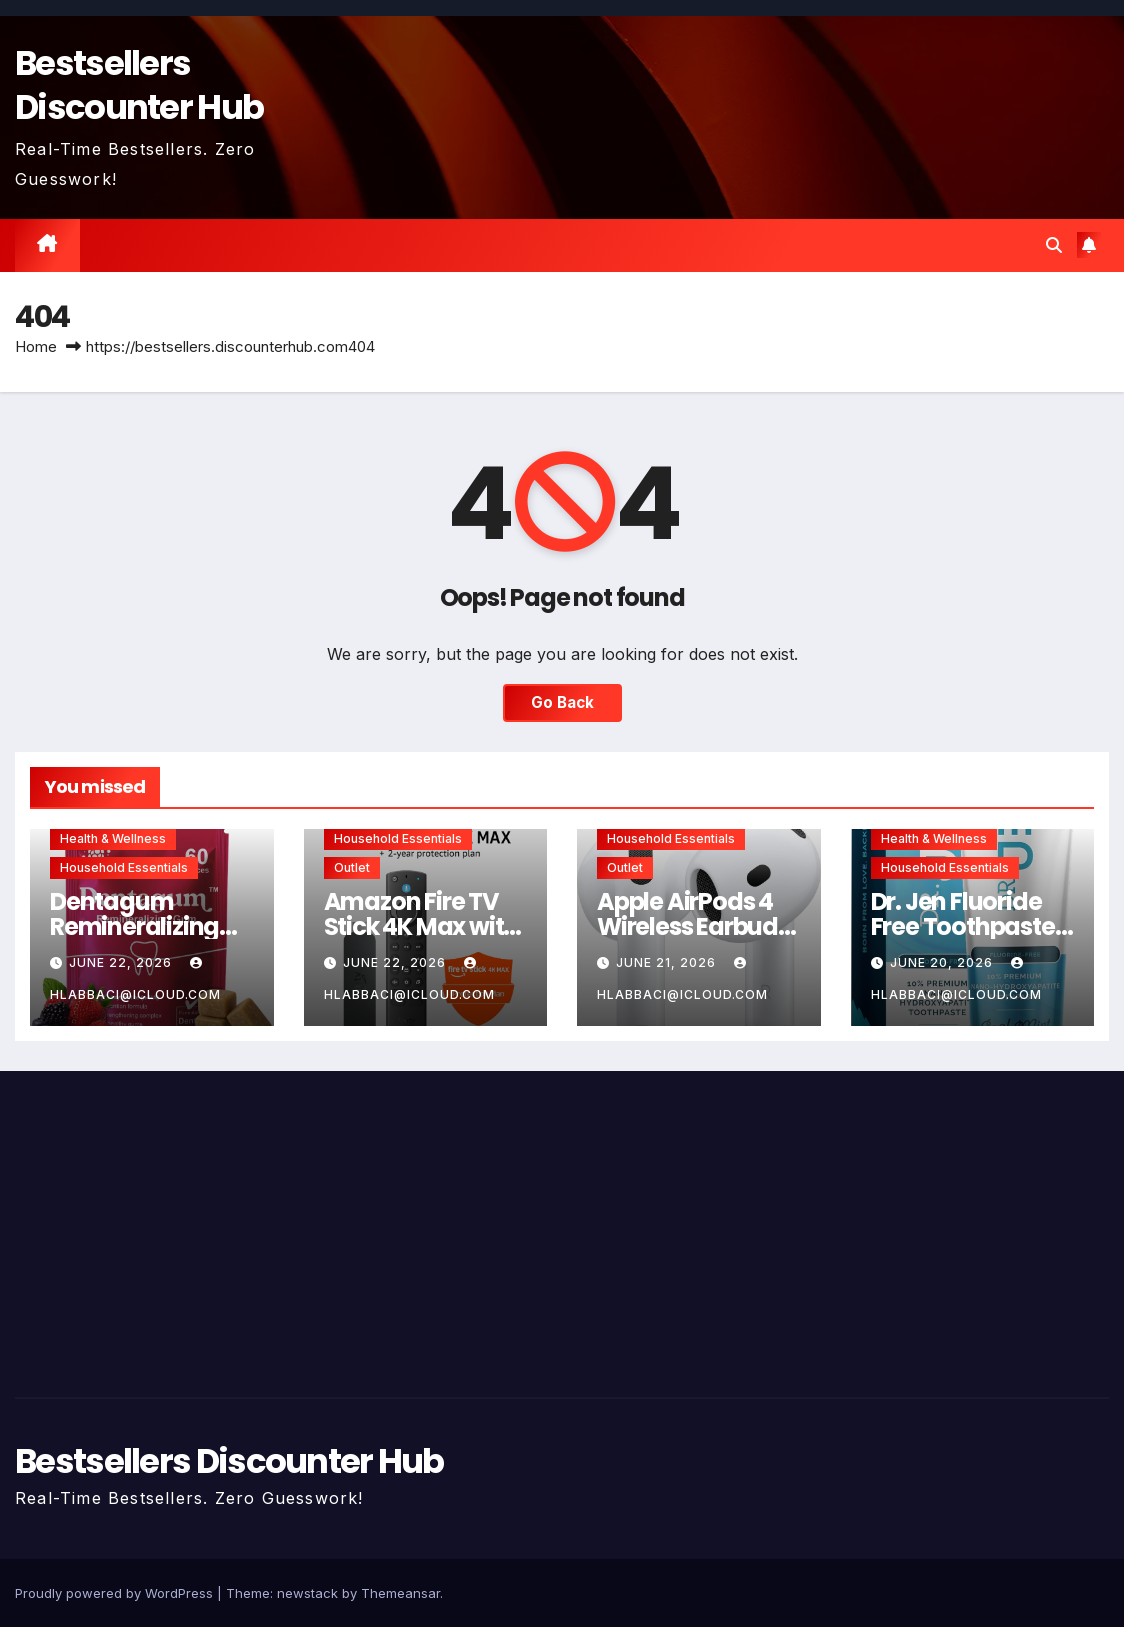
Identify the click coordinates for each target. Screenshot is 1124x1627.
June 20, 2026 (943, 962)
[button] (1054, 245)
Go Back (562, 702)
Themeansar (400, 1593)
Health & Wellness (113, 838)
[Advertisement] (187, 1229)
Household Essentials (124, 867)
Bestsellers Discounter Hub (139, 85)
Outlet (352, 867)
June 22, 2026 (122, 962)
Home (36, 346)
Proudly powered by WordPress (116, 1593)
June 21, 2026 (668, 962)
